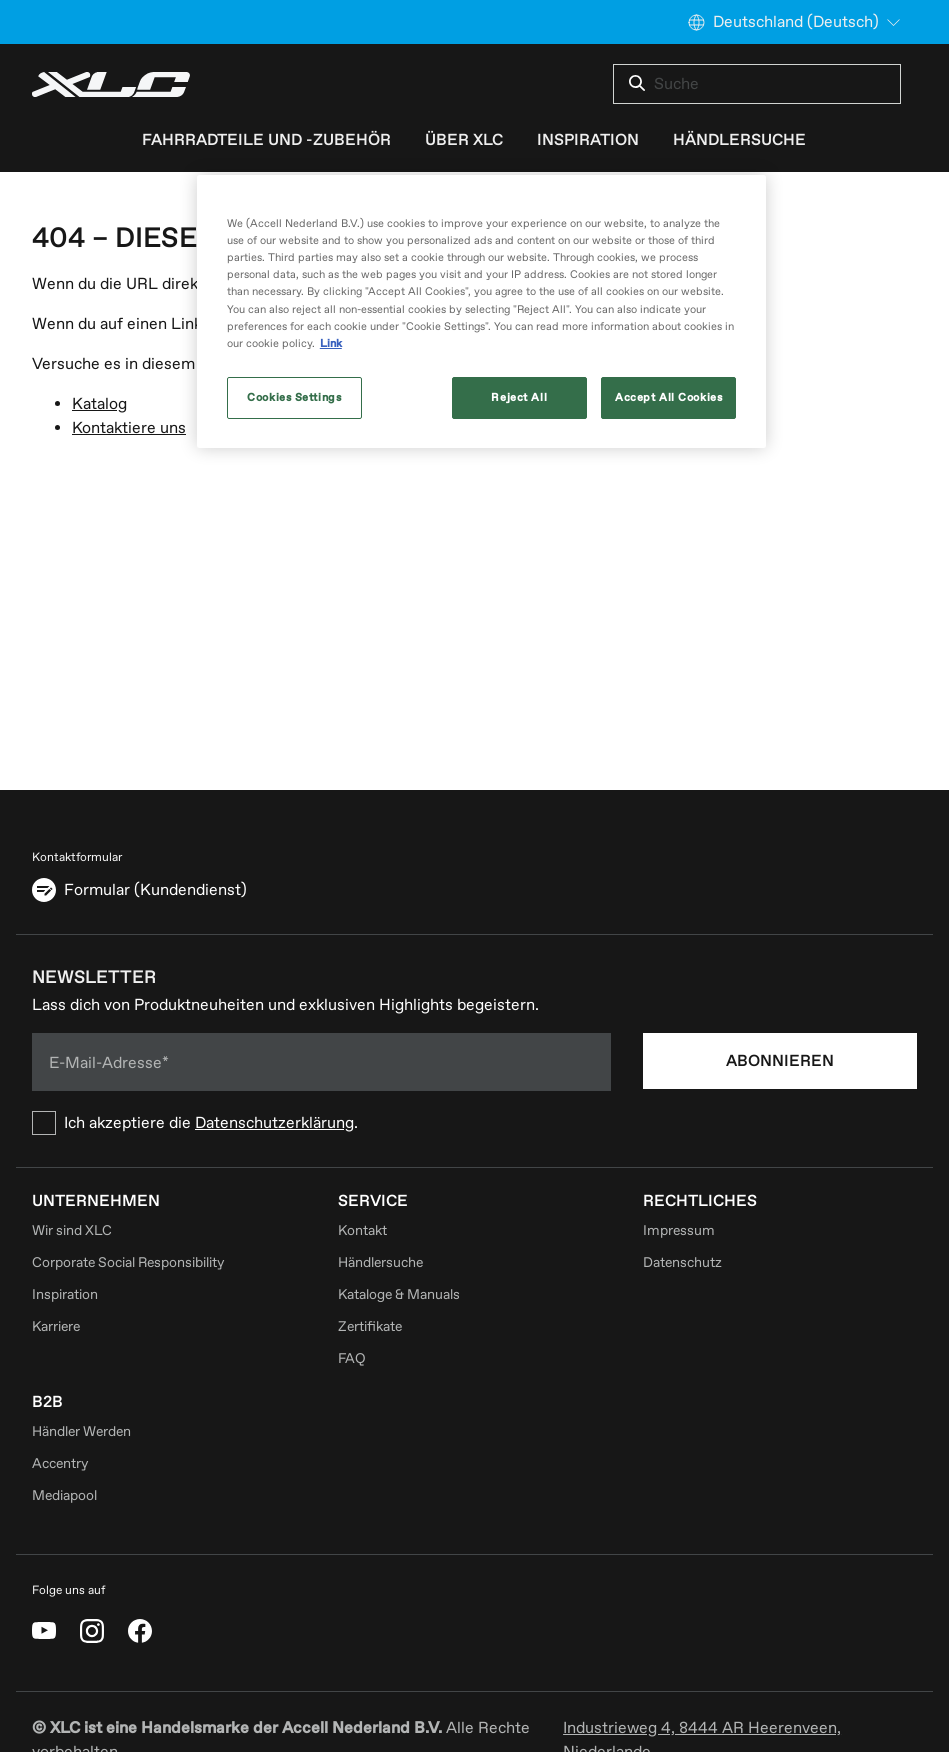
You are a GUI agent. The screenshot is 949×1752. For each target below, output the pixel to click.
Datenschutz (682, 1262)
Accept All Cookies (668, 397)
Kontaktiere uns (129, 428)
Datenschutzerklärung (274, 1123)
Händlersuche (380, 1262)
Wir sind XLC (72, 1230)
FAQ (352, 1358)
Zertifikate (370, 1326)
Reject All (519, 397)
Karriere (56, 1326)
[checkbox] (321, 1123)
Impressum (679, 1230)
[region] (481, 311)
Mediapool (64, 1495)
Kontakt (362, 1230)
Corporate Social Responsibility (128, 1262)
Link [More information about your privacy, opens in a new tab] (331, 343)
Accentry (60, 1463)
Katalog (99, 404)
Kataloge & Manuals (399, 1294)
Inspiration (65, 1294)
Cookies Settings (294, 397)
